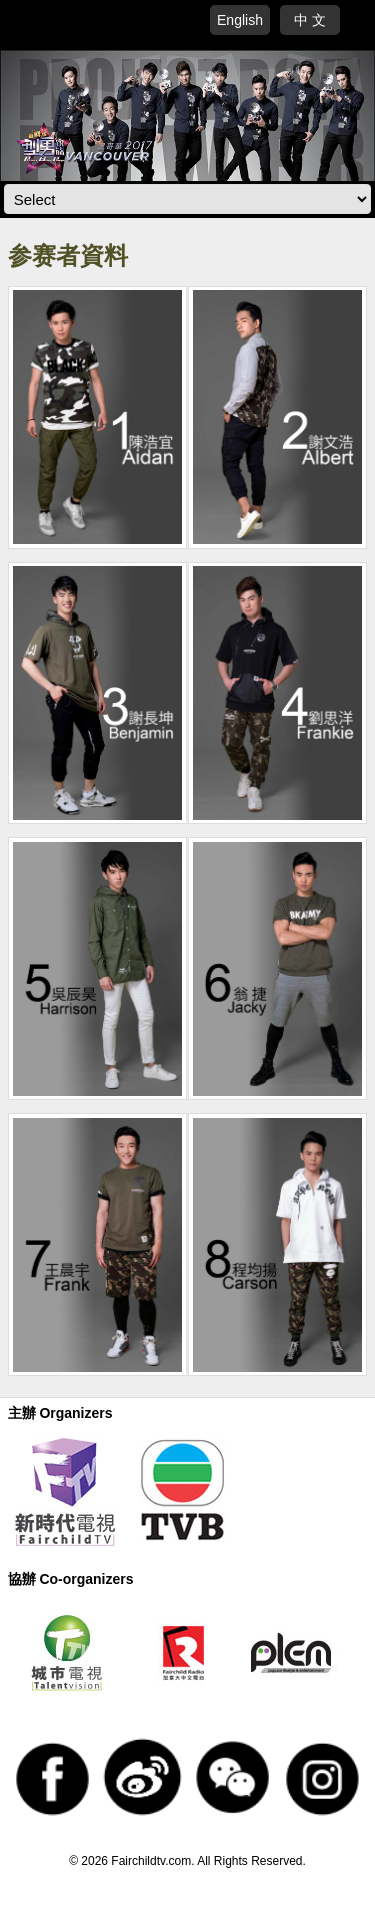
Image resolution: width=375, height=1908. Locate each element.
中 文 (310, 20)
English (240, 20)
